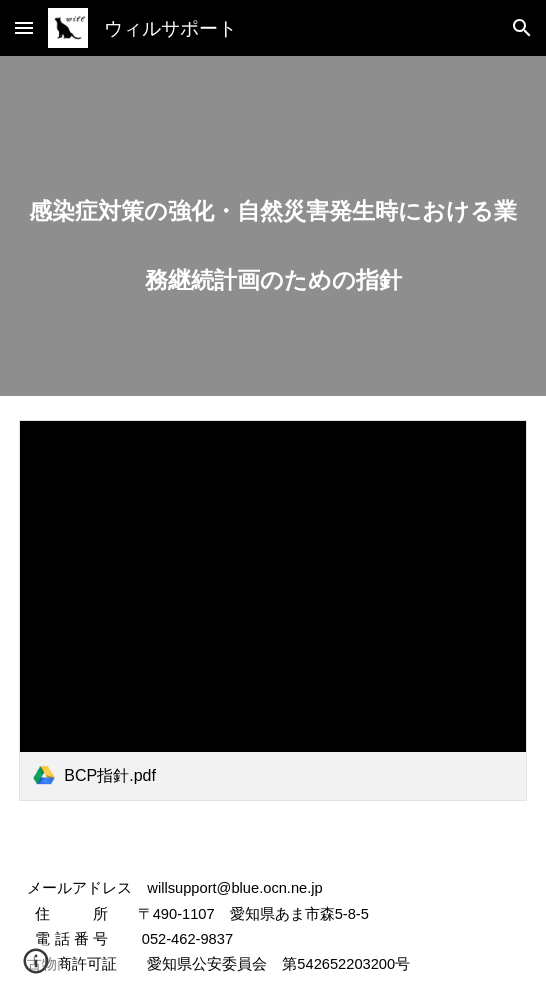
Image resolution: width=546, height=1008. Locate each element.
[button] (24, 27)
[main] (272, 226)
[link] (272, 610)
